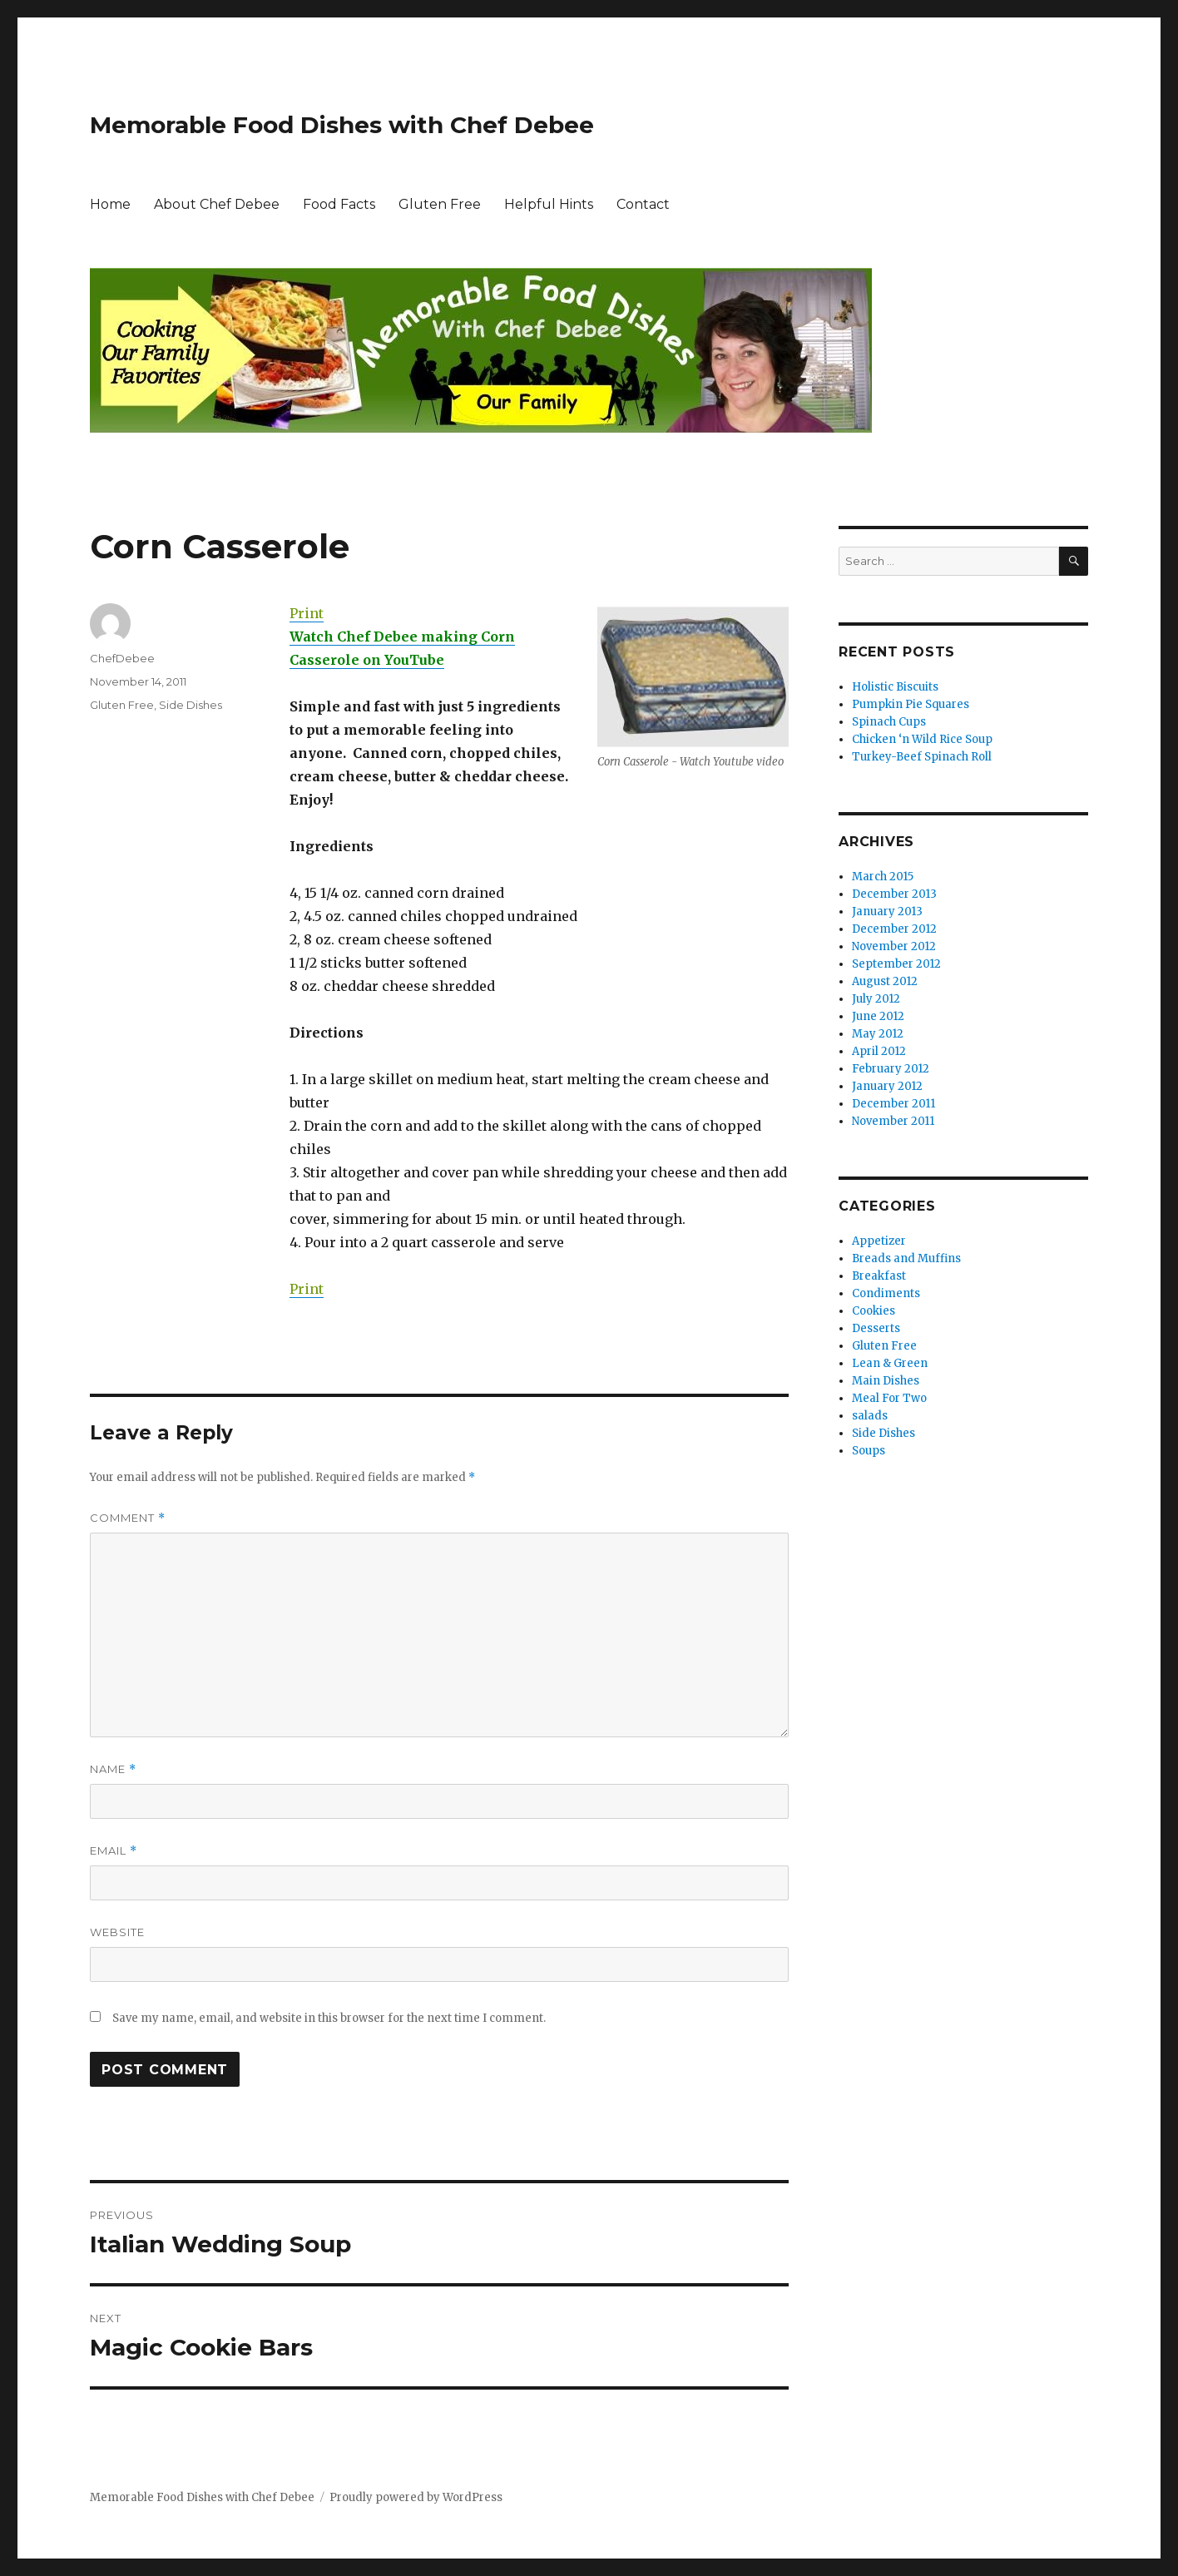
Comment (128, 1518)
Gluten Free (439, 204)
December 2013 (894, 894)
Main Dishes (885, 1381)
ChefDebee (122, 658)
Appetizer (879, 1241)
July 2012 (876, 999)
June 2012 (878, 1016)
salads (870, 1416)
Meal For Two (889, 1398)
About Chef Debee (217, 204)
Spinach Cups (889, 722)
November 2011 (893, 1121)
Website (117, 1932)
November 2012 (894, 946)
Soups (868, 1451)
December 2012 (894, 929)
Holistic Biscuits (895, 687)
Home (110, 204)
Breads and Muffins (906, 1258)
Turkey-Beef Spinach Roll (922, 757)
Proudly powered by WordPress (415, 2497)
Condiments (886, 1293)
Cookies (873, 1311)
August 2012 (885, 981)
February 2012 (890, 1069)
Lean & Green (890, 1363)
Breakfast (879, 1276)
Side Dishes (190, 704)
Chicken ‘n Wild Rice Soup (922, 739)
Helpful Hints (548, 204)
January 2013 (887, 911)
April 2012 (879, 1051)
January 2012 (887, 1086)
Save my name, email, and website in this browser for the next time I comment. (329, 2018)
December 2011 (893, 1104)
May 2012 (877, 1034)
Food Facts (339, 204)
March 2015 (882, 876)
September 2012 (896, 964)
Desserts (876, 1328)
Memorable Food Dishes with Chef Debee (342, 125)
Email (113, 1851)
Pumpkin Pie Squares (910, 704)
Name (113, 1769)
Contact (643, 204)
